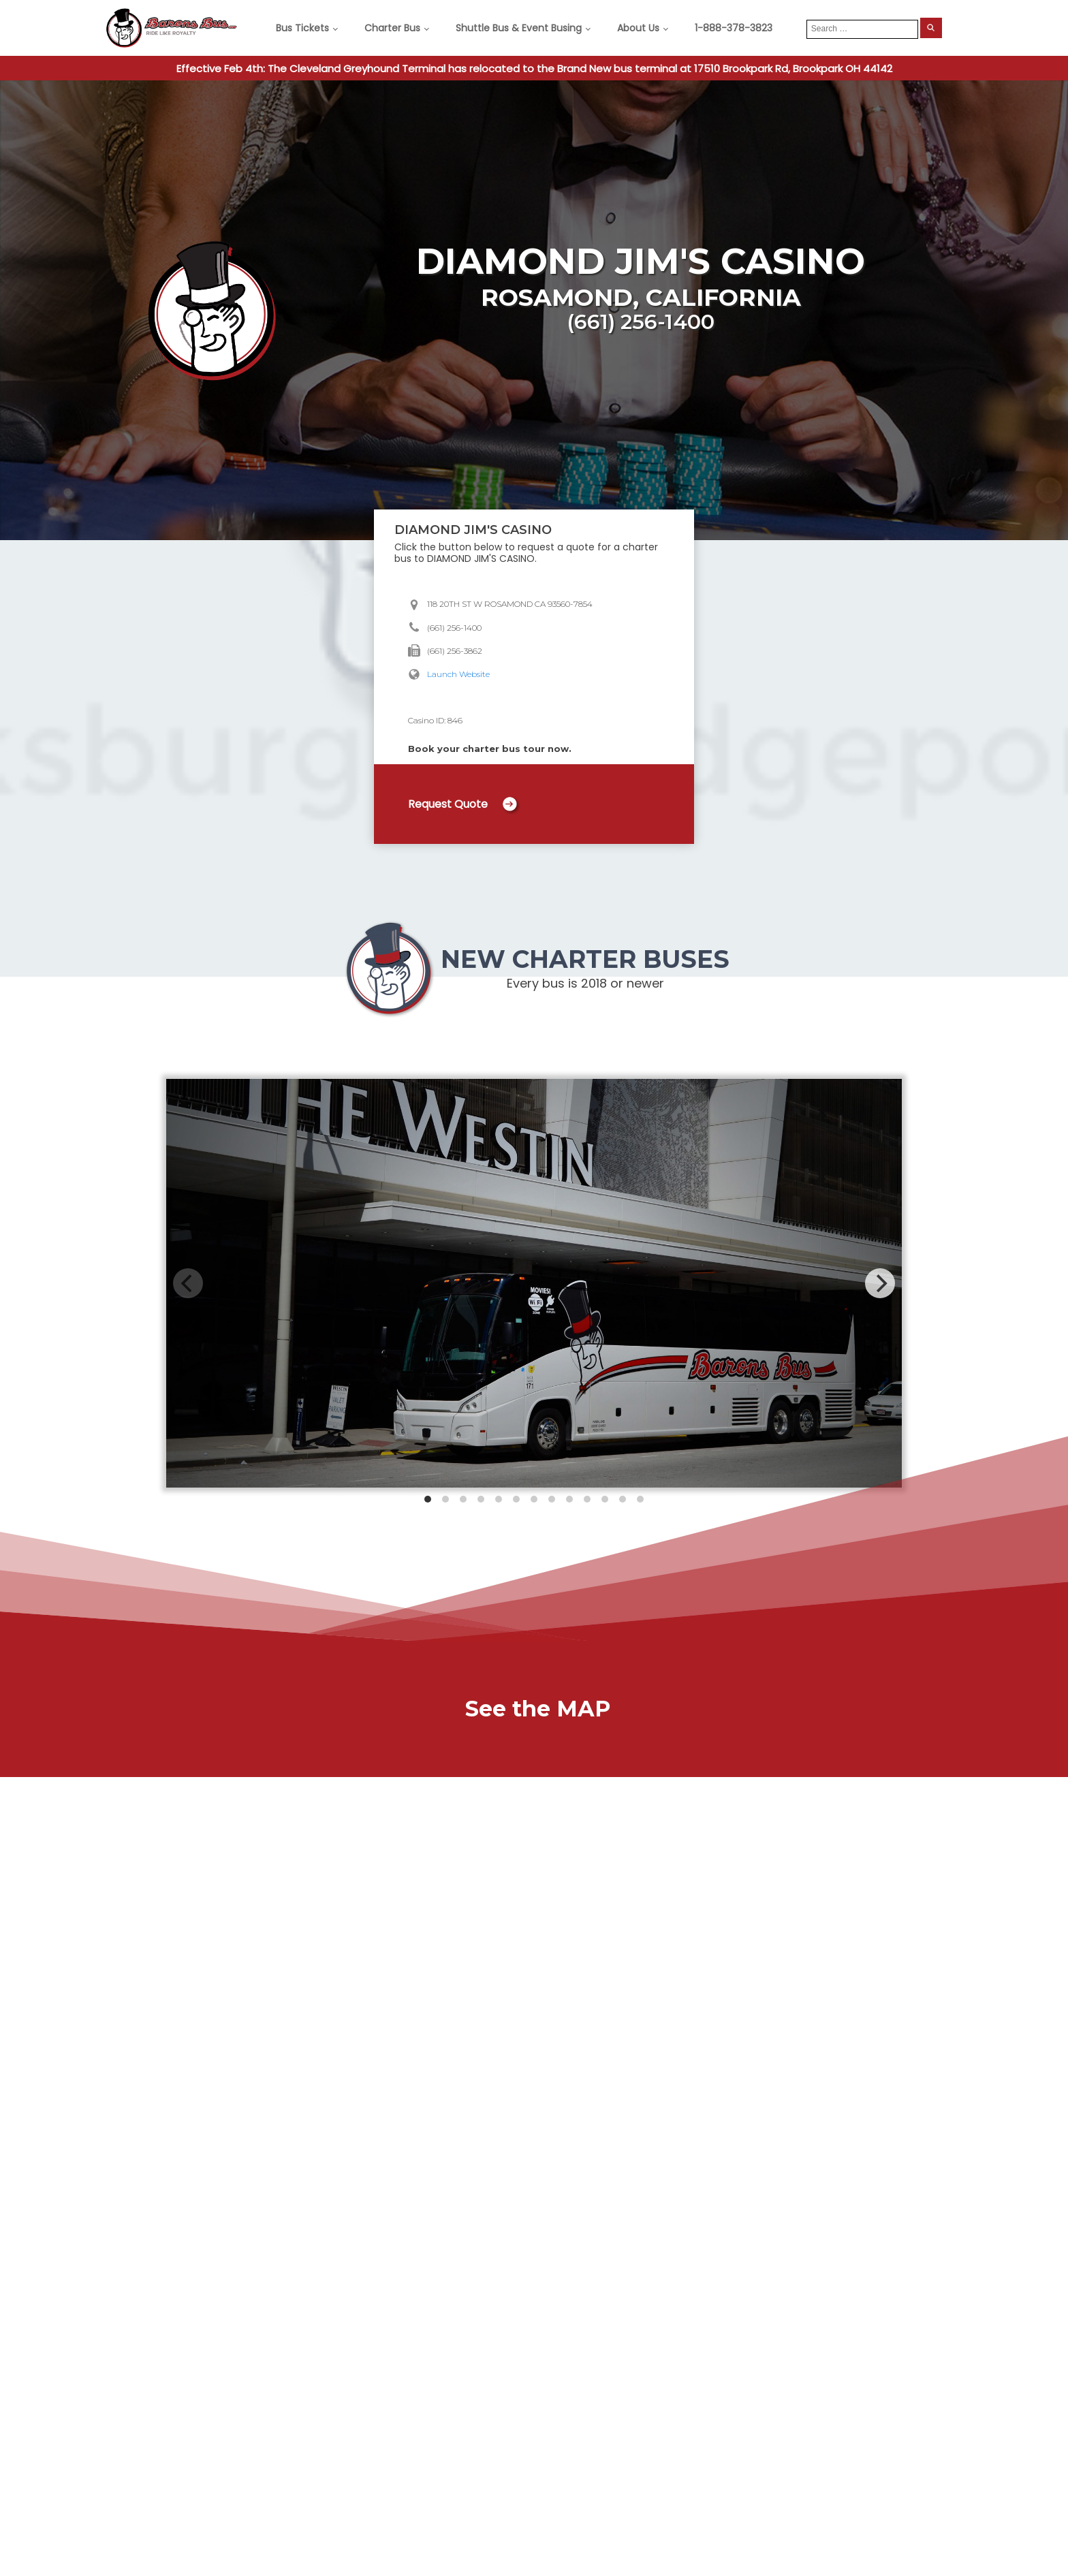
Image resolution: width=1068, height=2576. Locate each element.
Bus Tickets (302, 28)
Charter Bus (392, 28)
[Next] (880, 1283)
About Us (638, 28)
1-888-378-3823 (733, 28)
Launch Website (458, 674)
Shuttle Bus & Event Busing (519, 28)
